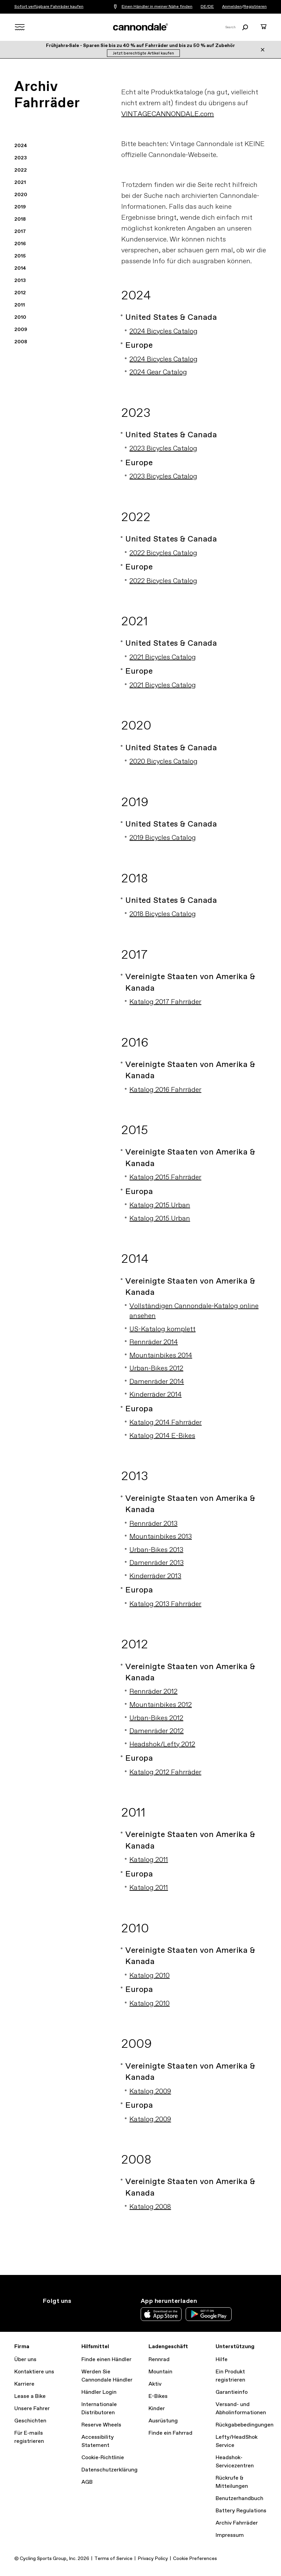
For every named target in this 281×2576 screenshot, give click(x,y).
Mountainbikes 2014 (160, 1355)
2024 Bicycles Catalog (163, 331)
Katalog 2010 (149, 1975)
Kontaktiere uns (34, 2371)
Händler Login (98, 2392)
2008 (20, 342)
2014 (20, 268)
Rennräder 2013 (153, 1523)
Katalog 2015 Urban (159, 1205)
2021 (20, 182)
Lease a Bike (30, 2396)
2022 (20, 170)
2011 (19, 305)
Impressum (230, 2535)
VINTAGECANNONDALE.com (167, 114)
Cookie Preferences (195, 2559)
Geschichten (30, 2420)
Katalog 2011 (148, 1860)
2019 (20, 207)
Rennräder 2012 (153, 1691)
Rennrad (159, 2359)
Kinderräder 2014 (155, 1394)
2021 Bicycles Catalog (162, 657)
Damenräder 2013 (156, 1563)
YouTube (92, 2313)
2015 (20, 256)
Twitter (62, 2313)
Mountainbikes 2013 (160, 1536)
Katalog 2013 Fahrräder (165, 1604)
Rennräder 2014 (153, 1342)
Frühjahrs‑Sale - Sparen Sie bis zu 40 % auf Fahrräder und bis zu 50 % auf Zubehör (140, 46)
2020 (20, 195)
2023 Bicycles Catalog (163, 448)
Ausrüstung (163, 2420)
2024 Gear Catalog (158, 372)
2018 (20, 219)
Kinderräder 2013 (155, 1576)
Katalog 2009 (150, 2091)
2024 (20, 146)
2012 (20, 293)
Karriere (24, 2384)
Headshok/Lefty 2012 (162, 1744)
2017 (20, 232)
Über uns (25, 2359)
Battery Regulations (241, 2510)
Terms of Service (113, 2559)
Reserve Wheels (101, 2425)
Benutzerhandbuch (239, 2498)
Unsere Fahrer (32, 2408)
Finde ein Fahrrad (170, 2433)
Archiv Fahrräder (237, 2523)
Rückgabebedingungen (245, 2425)
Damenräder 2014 (156, 1381)
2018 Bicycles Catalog (162, 914)
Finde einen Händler (106, 2359)
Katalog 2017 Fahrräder (165, 1002)
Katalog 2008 (150, 2207)
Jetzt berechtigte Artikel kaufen (143, 53)
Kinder (157, 2408)
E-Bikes (158, 2396)
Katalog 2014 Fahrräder (165, 1422)
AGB (87, 2482)
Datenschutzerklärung (109, 2469)
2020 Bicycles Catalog (163, 761)
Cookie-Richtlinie (102, 2457)
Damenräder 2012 (156, 1731)
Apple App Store (161, 2314)
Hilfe (222, 2359)
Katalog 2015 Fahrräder (165, 1177)
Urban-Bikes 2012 (156, 1368)
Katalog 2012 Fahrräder (165, 1772)
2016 (20, 244)
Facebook (77, 2313)
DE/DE (207, 7)
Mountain (160, 2371)
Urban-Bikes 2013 (156, 1550)
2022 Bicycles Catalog (163, 553)
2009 (20, 330)
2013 (20, 281)
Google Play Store (209, 2314)
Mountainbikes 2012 (160, 1705)
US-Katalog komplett (162, 1329)
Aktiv (155, 2384)
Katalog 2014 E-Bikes (162, 1436)
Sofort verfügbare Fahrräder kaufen (48, 7)
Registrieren (255, 7)
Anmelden (232, 7)
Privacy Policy (153, 2559)
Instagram (47, 2313)
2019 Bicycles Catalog (162, 838)
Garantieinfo (232, 2392)
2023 (20, 158)
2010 (20, 317)
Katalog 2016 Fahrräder (165, 1090)
